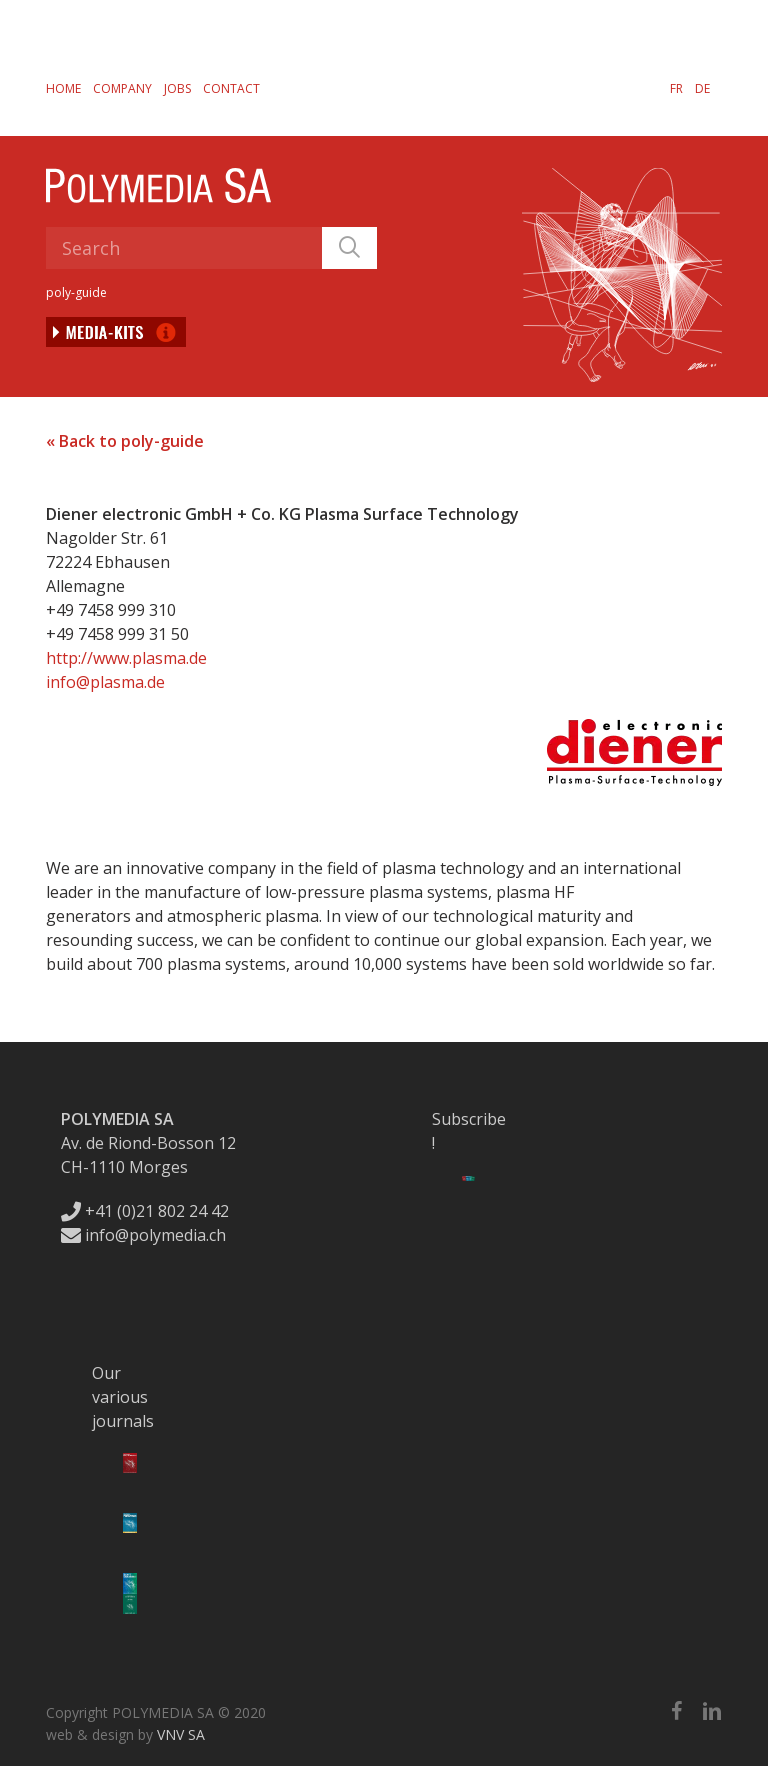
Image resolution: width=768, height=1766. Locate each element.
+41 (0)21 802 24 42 (145, 1211)
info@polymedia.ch (143, 1235)
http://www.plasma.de (126, 658)
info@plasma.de (105, 682)
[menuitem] (676, 88)
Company (122, 88)
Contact (231, 88)
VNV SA (181, 1734)
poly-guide (76, 292)
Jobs (177, 88)
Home (63, 88)
